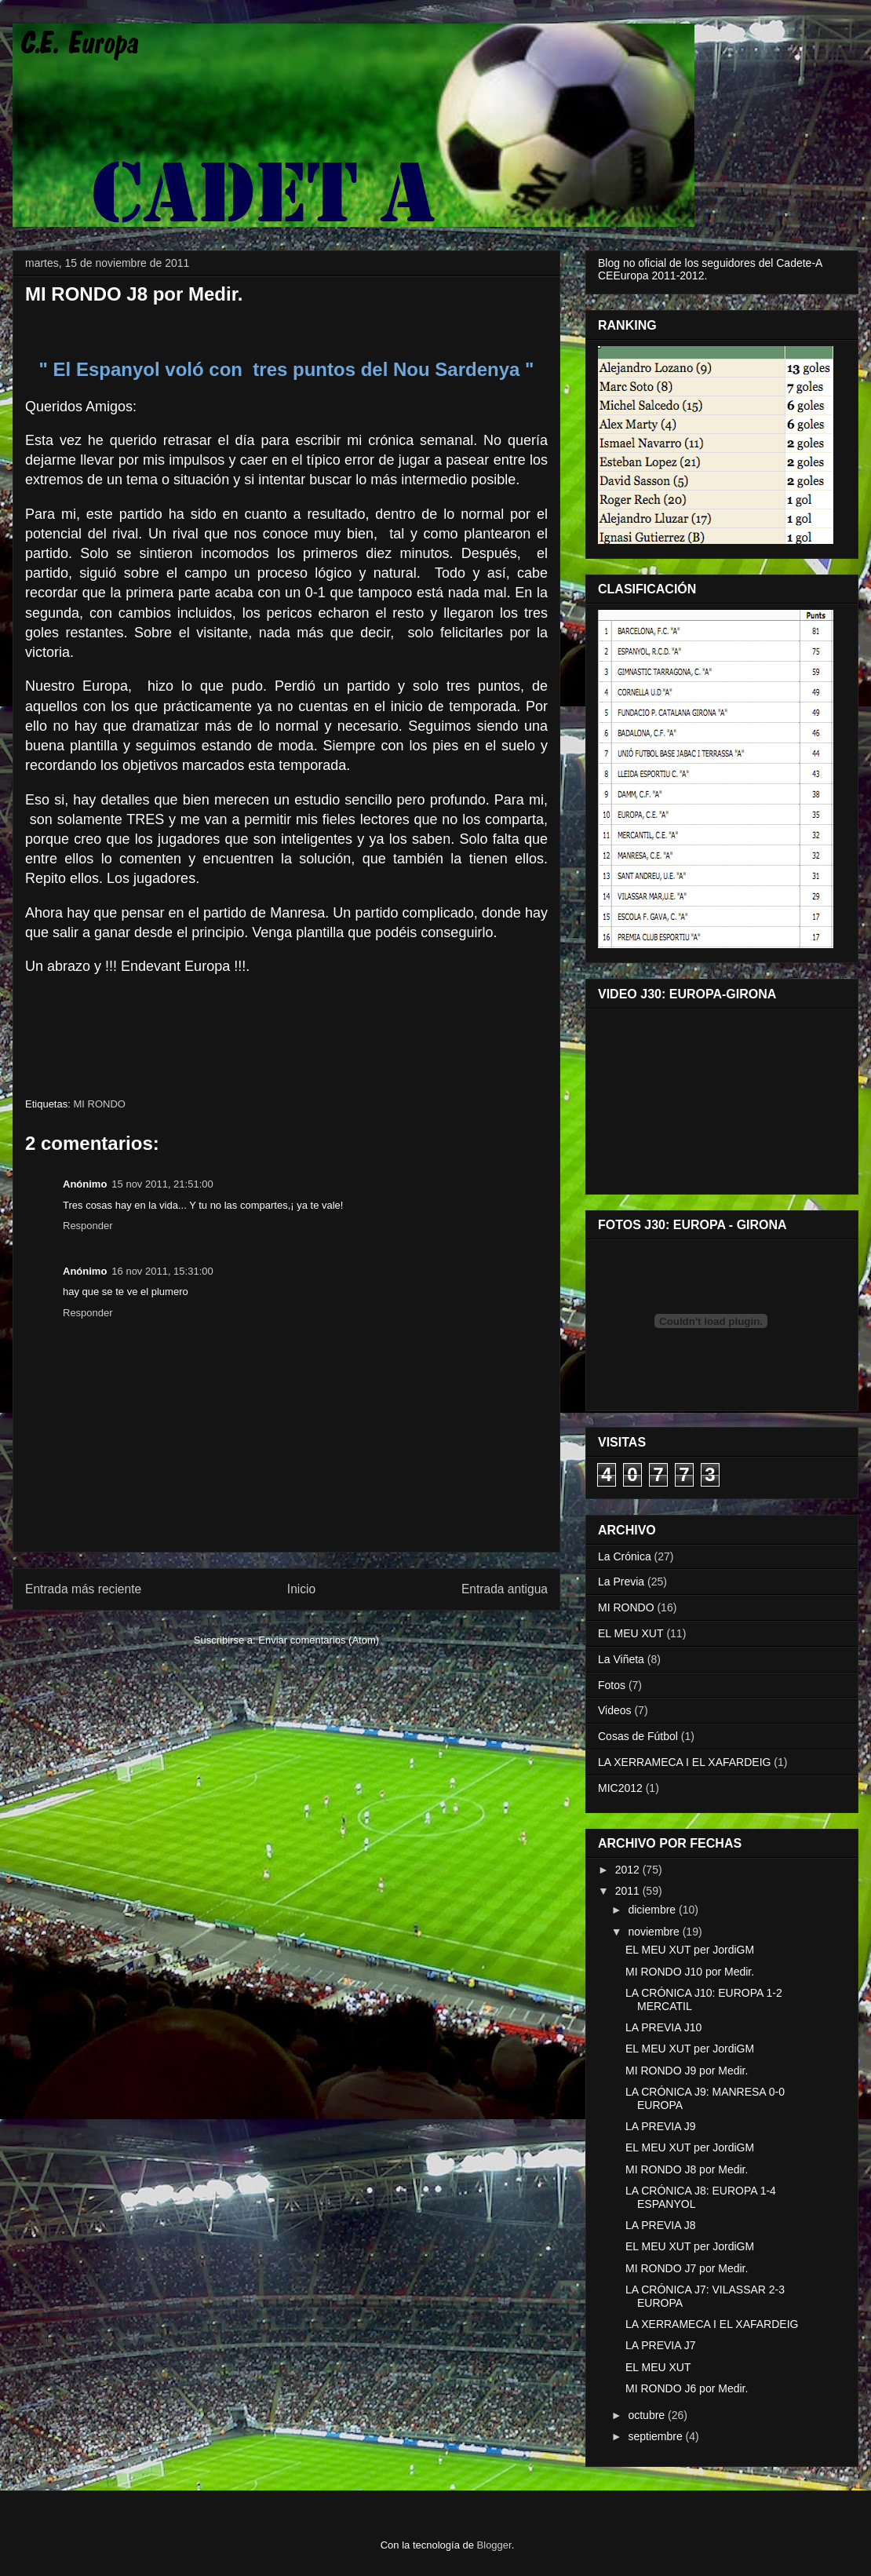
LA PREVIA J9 (660, 2126)
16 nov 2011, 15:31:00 (162, 1271)
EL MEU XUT (631, 1633)
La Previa (621, 1581)
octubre (648, 2415)
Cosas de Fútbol (638, 1736)
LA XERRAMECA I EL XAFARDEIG (684, 1762)
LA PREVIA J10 (663, 2027)
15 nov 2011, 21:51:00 (162, 1184)
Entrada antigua (504, 1589)
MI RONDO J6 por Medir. (686, 2388)
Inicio (301, 1589)
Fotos (611, 1685)
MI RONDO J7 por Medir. (686, 2268)
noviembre (655, 1931)
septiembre (656, 2436)
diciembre (653, 1909)
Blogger (494, 2545)
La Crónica (624, 1556)
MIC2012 (620, 1788)
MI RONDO (99, 1104)
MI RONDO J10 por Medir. (689, 1971)
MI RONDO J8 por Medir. (686, 2169)
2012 (629, 1869)
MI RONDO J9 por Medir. (686, 2070)
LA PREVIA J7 (660, 2345)
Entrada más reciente (83, 1589)
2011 (629, 1891)
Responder (88, 1225)
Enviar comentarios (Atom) (318, 1640)
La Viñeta (621, 1659)
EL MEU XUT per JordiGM (689, 1949)
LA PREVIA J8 (660, 2225)
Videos (615, 1710)
